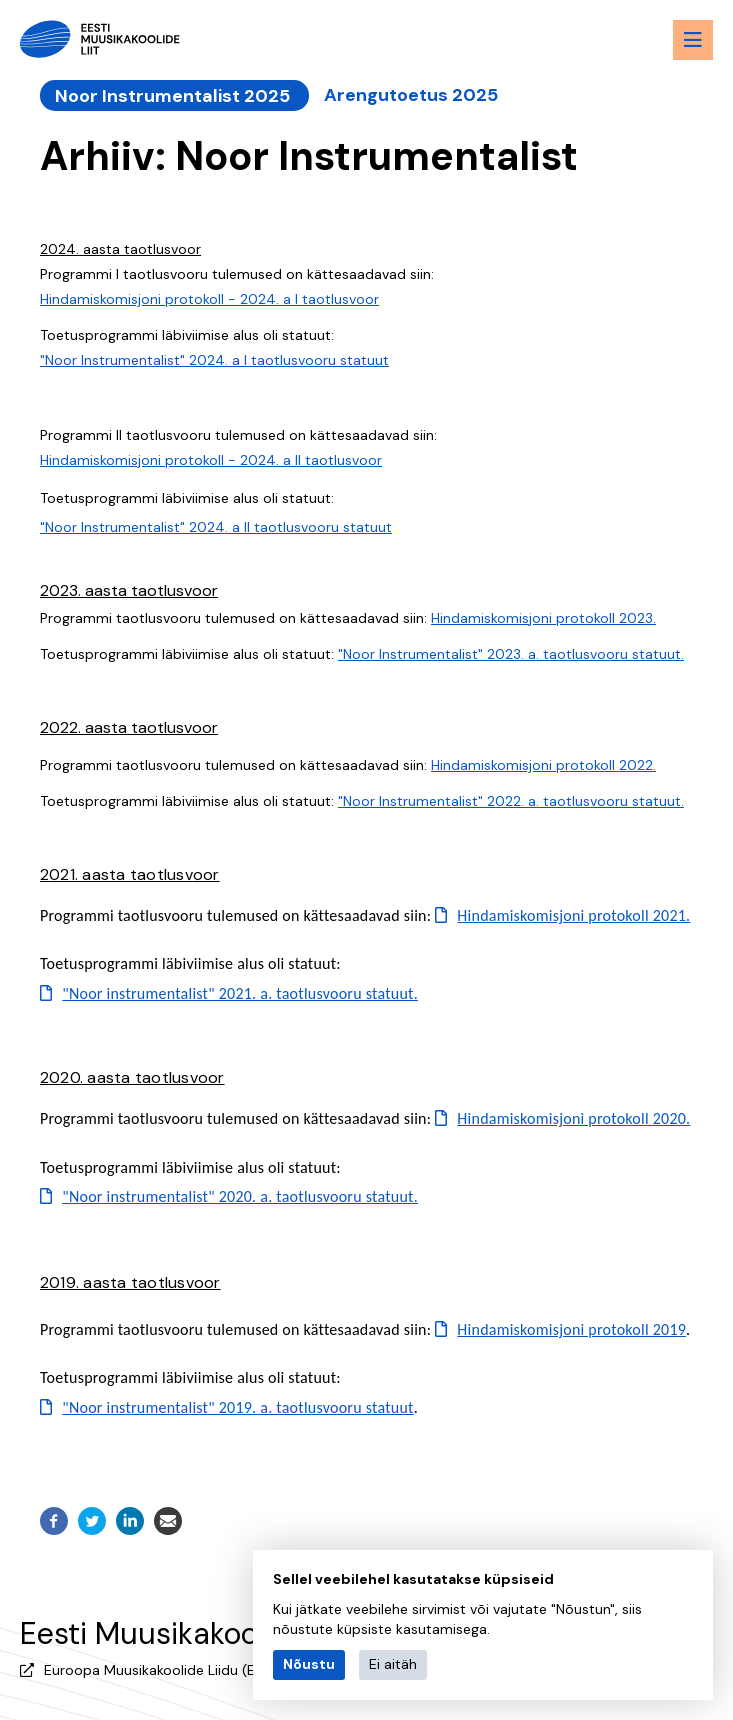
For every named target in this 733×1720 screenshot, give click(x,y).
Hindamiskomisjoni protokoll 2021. (573, 914)
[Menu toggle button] (693, 40)
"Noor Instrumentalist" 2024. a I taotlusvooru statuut (214, 359)
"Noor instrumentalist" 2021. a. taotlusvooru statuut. (240, 992)
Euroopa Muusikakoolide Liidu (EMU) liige (177, 1669)
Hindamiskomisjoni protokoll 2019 (571, 1327)
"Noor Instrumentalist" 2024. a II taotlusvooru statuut (216, 525)
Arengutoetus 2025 (407, 95)
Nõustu (309, 1664)
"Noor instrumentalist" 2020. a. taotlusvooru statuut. (240, 1195)
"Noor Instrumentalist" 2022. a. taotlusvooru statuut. (511, 800)
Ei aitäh (393, 1664)
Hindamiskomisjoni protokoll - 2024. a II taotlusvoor (211, 459)
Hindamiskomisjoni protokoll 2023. (543, 617)
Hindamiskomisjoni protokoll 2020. (573, 1117)
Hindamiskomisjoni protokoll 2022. (543, 764)
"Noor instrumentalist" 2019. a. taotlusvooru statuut (237, 1405)
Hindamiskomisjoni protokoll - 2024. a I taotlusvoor (209, 298)
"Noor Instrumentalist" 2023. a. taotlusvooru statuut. (511, 653)
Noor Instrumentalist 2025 (172, 95)
